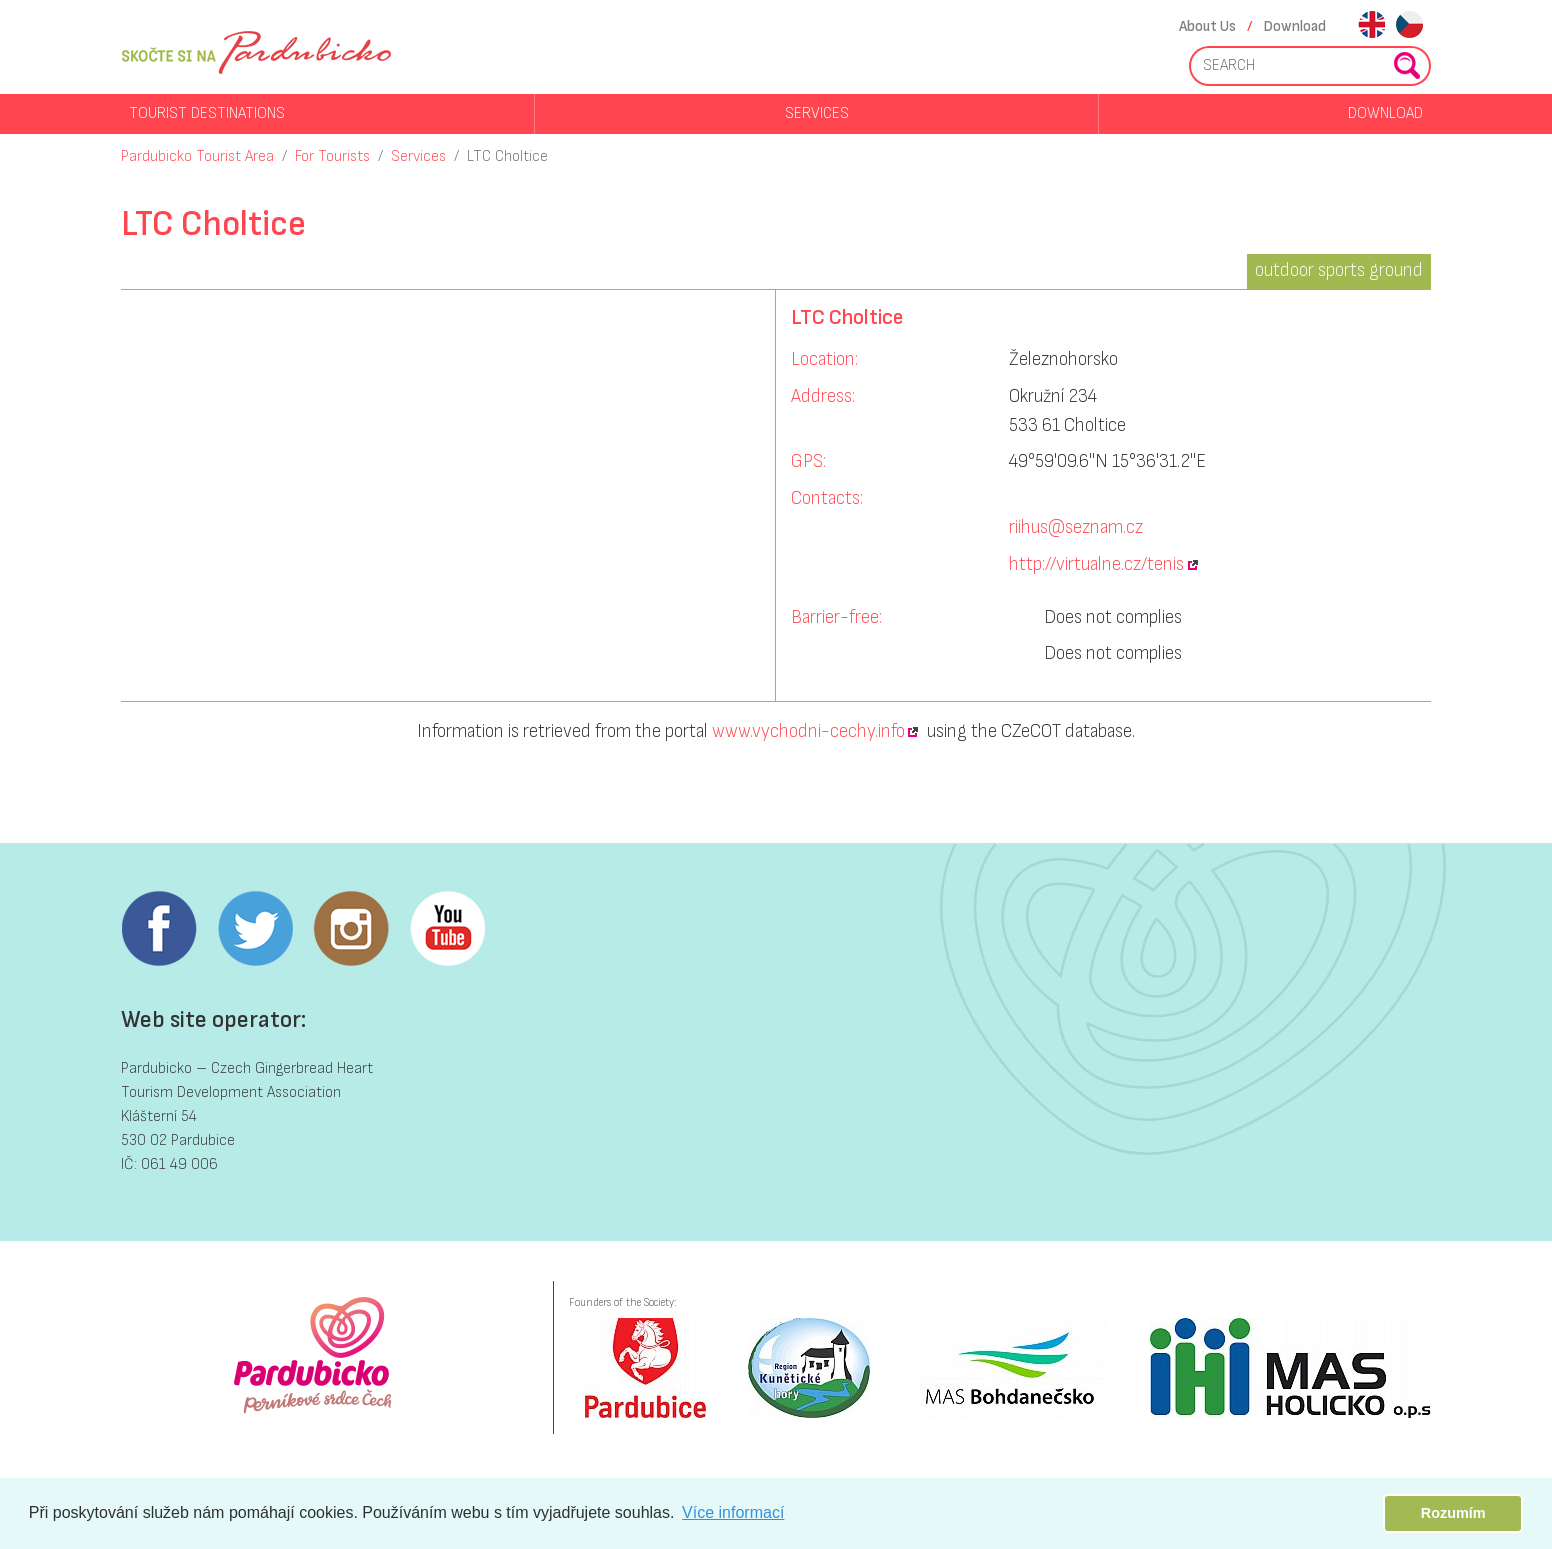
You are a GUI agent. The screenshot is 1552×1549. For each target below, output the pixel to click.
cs (1409, 26)
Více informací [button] (733, 1512)
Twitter (255, 929)
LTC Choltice (507, 156)
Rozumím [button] (1453, 1513)
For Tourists (332, 156)
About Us (1207, 26)
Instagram (351, 929)
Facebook (159, 929)
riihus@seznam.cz (1076, 527)
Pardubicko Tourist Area (197, 156)
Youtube (447, 929)
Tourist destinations (207, 113)
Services (817, 113)
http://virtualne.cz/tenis (1096, 564)
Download (1295, 26)
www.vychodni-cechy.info (808, 731)
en (1371, 26)
